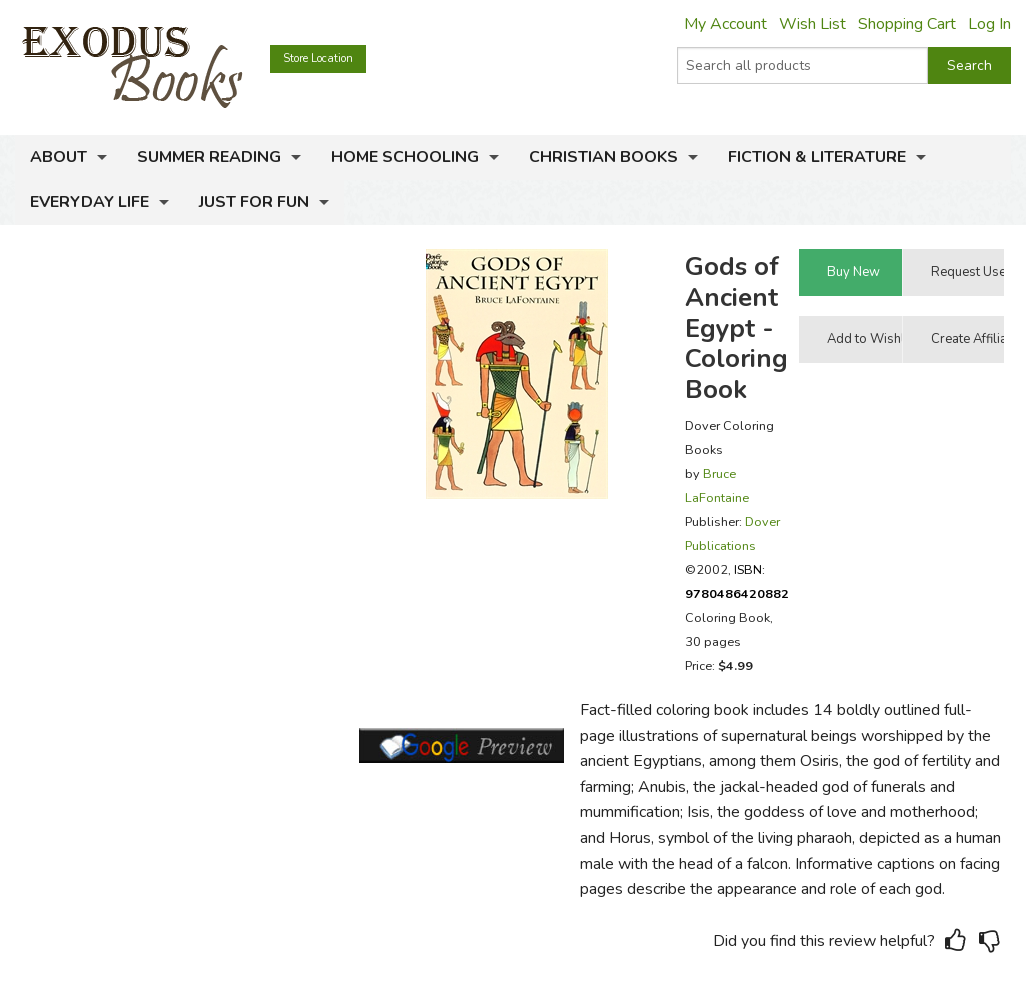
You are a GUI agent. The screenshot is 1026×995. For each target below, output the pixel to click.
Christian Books (603, 157)
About (58, 157)
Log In (989, 24)
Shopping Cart (907, 24)
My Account (725, 24)
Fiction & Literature (817, 157)
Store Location (318, 58)
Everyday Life (89, 202)
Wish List (812, 24)
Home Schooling (405, 157)
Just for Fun (254, 202)
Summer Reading (209, 157)
